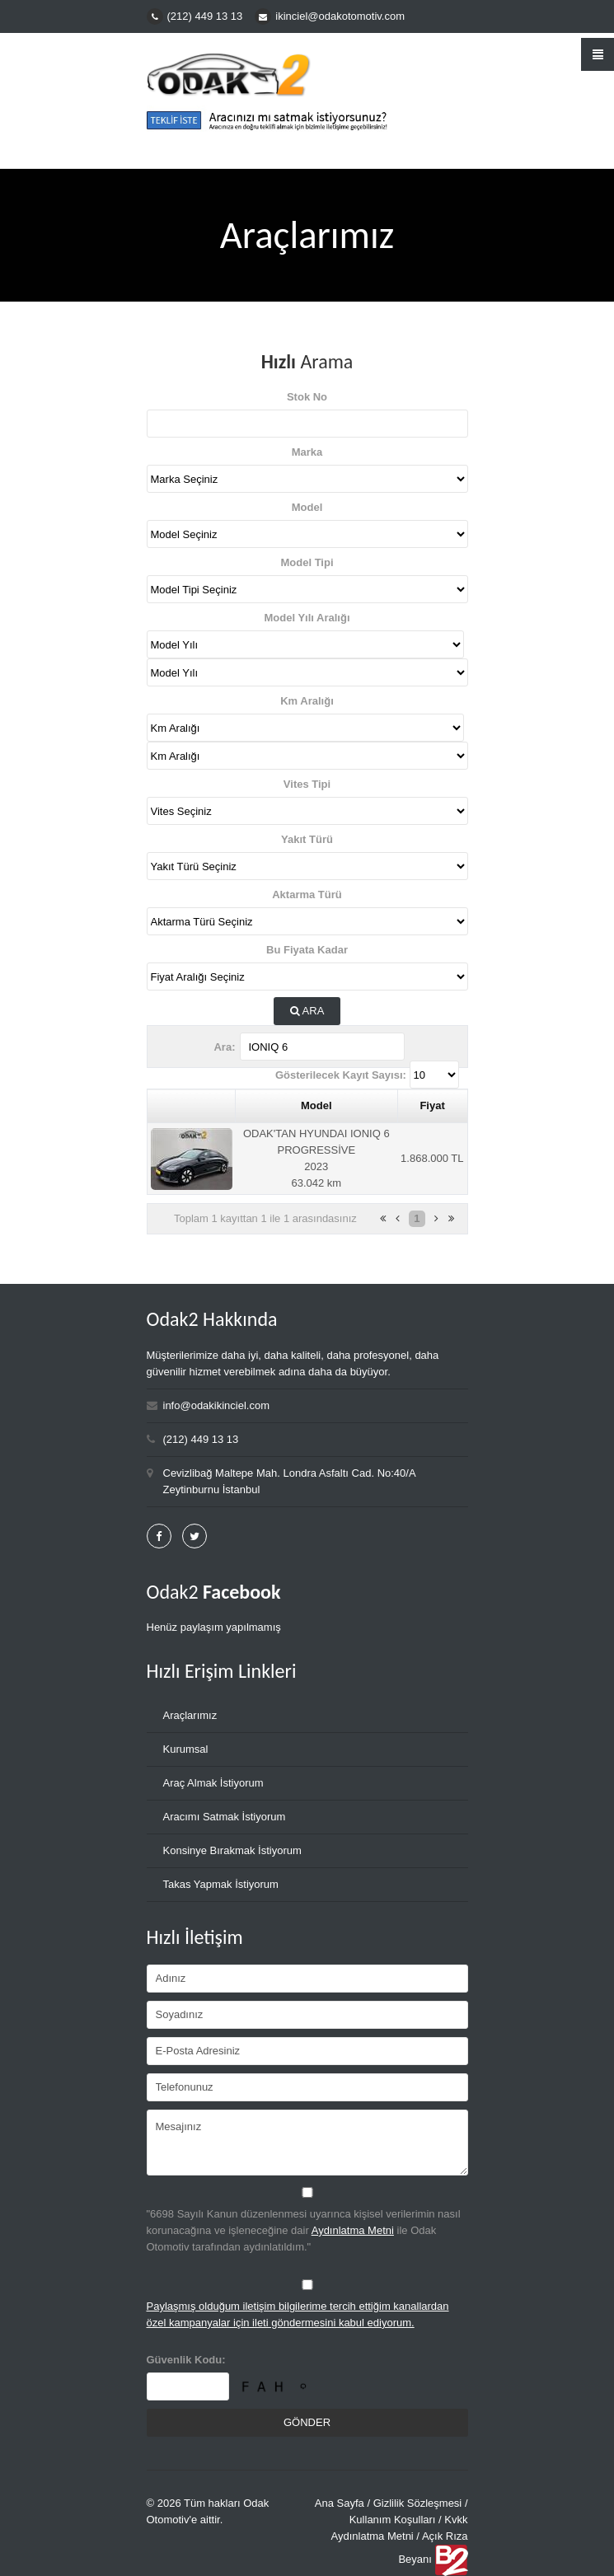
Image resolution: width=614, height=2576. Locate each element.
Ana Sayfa (339, 2503)
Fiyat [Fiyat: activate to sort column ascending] (431, 1105)
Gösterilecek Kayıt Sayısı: (340, 1075)
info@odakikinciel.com (216, 1405)
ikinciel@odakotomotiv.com (340, 16)
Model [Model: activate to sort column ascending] (316, 1105)
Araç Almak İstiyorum (213, 1783)
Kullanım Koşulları (392, 2519)
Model (307, 507)
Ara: (224, 1047)
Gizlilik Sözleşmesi (417, 2503)
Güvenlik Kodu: (186, 2360)
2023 (316, 1166)
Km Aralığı (307, 701)
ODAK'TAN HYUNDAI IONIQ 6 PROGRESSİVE (316, 1141)
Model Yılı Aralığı (306, 617)
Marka (307, 452)
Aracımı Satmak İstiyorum (224, 1816)
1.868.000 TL (432, 1158)
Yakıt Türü (307, 839)
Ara (307, 1011)
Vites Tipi (307, 784)
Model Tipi (306, 562)
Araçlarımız (190, 1715)
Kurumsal (186, 1749)
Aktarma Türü (307, 894)
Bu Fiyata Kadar (307, 950)
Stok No (307, 397)
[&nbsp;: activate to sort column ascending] (191, 1106)
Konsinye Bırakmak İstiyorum (232, 1850)
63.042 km (316, 1183)
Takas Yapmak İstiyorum (221, 1884)
